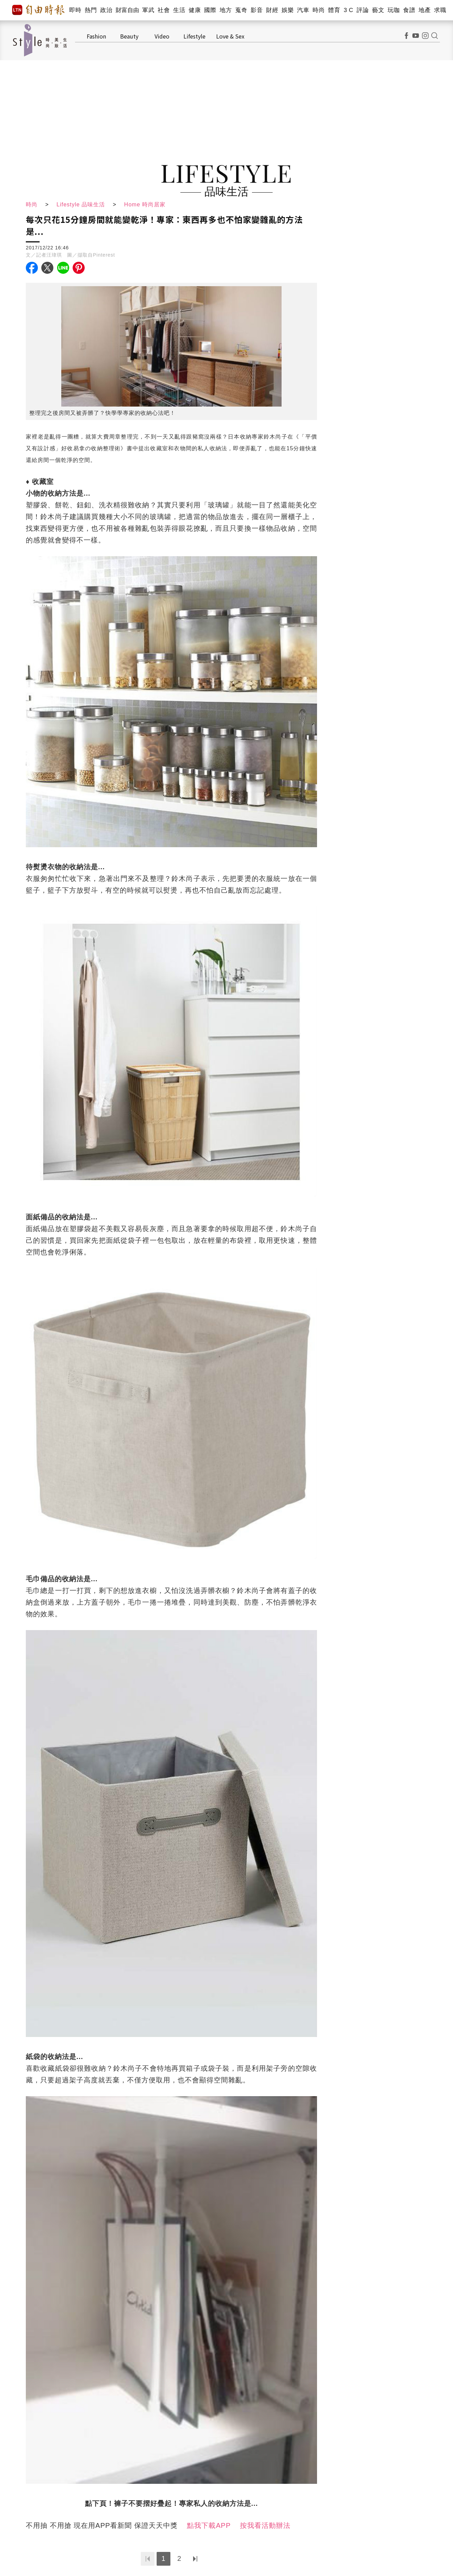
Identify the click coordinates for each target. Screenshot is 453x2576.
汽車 (303, 10)
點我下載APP (209, 2525)
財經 (272, 10)
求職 (440, 10)
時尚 (319, 10)
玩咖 (394, 10)
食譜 (409, 10)
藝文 (378, 10)
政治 (106, 10)
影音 (257, 10)
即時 (75, 10)
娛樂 (288, 10)
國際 (210, 10)
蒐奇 (241, 10)
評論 (363, 10)
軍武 (148, 10)
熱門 (91, 10)
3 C (348, 10)
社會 (164, 10)
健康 (195, 10)
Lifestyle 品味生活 (80, 204)
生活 (179, 10)
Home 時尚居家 (145, 204)
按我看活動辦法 (265, 2525)
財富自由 (127, 10)
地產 (425, 10)
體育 (334, 10)
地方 (226, 10)
